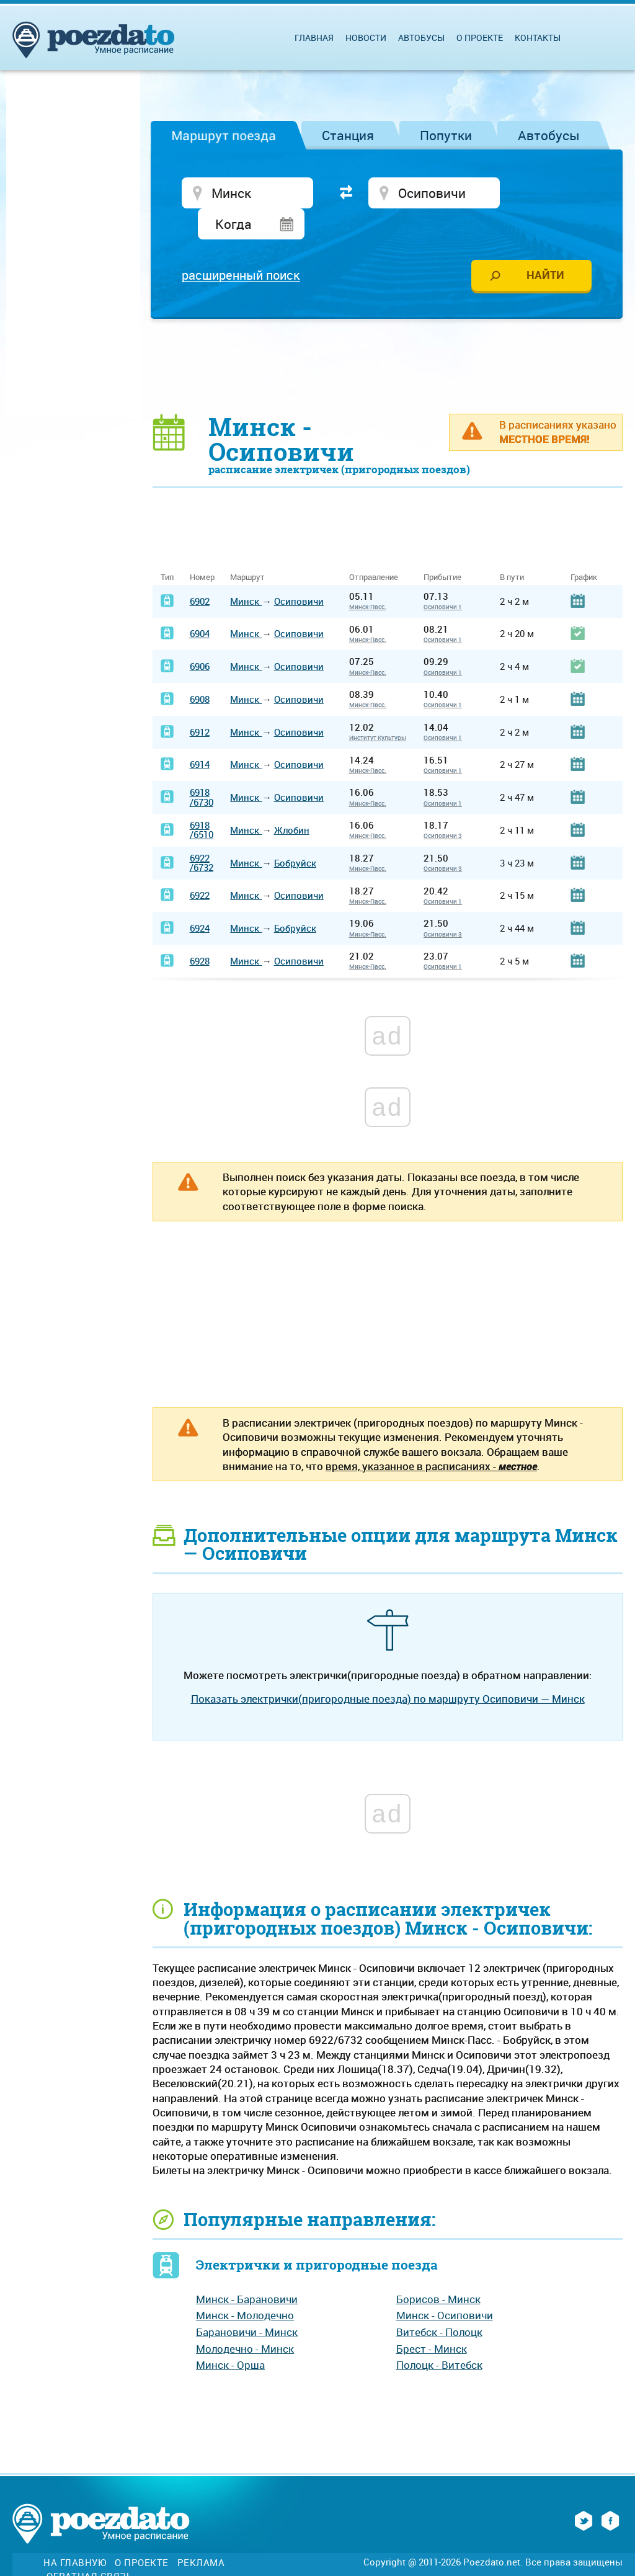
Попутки (446, 135)
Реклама (201, 2533)
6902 (200, 571)
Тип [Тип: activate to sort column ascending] (167, 548)
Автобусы (549, 135)
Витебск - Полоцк (439, 2303)
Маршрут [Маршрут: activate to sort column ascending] (247, 548)
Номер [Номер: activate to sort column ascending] (202, 548)
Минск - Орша (230, 2336)
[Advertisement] (387, 336)
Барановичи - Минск (247, 2303)
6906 (200, 637)
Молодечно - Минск (245, 2319)
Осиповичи (299, 571)
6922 (200, 866)
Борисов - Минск (438, 2270)
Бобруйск (295, 833)
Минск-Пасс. (367, 577)
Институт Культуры (377, 708)
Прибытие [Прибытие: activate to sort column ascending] (442, 548)
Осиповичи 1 (443, 577)
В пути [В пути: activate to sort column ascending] (512, 548)
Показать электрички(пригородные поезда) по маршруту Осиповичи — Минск (388, 1669)
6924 (200, 899)
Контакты (538, 37)
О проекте (479, 37)
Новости (365, 37)
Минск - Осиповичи (444, 2286)
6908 (200, 670)
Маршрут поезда (223, 135)
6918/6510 (201, 800)
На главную (74, 2533)
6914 (200, 735)
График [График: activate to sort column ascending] (584, 548)
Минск (246, 571)
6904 (200, 604)
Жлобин (291, 801)
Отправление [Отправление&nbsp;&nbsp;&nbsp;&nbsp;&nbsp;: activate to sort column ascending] (378, 548)
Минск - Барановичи (247, 2270)
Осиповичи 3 (443, 806)
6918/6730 (201, 767)
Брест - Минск (431, 2319)
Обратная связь (89, 2547)
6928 (200, 931)
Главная (314, 37)
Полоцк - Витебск (439, 2336)
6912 (200, 702)
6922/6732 (201, 833)
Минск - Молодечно (245, 2286)
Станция (348, 135)
